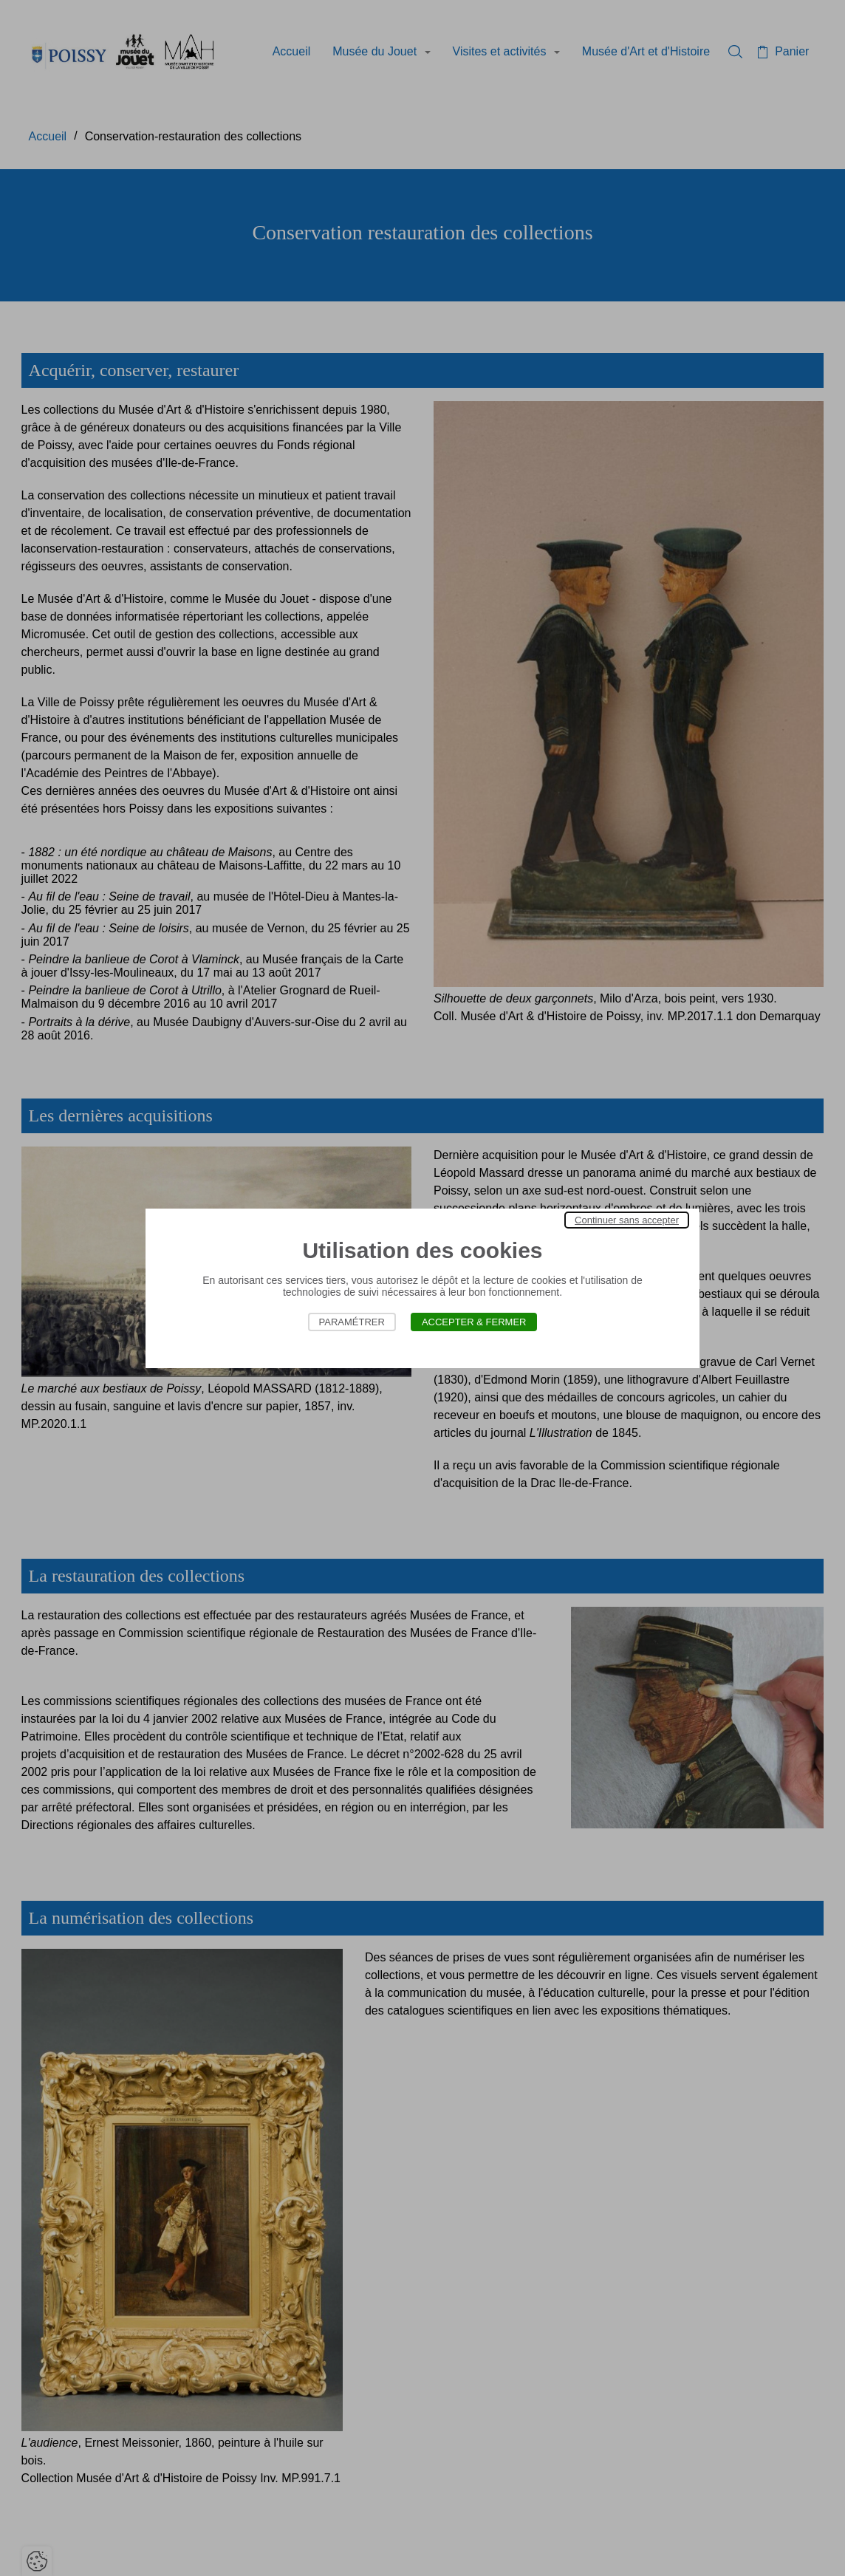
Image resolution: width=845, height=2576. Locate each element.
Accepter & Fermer (474, 1322)
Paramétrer (352, 1322)
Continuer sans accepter (627, 1220)
